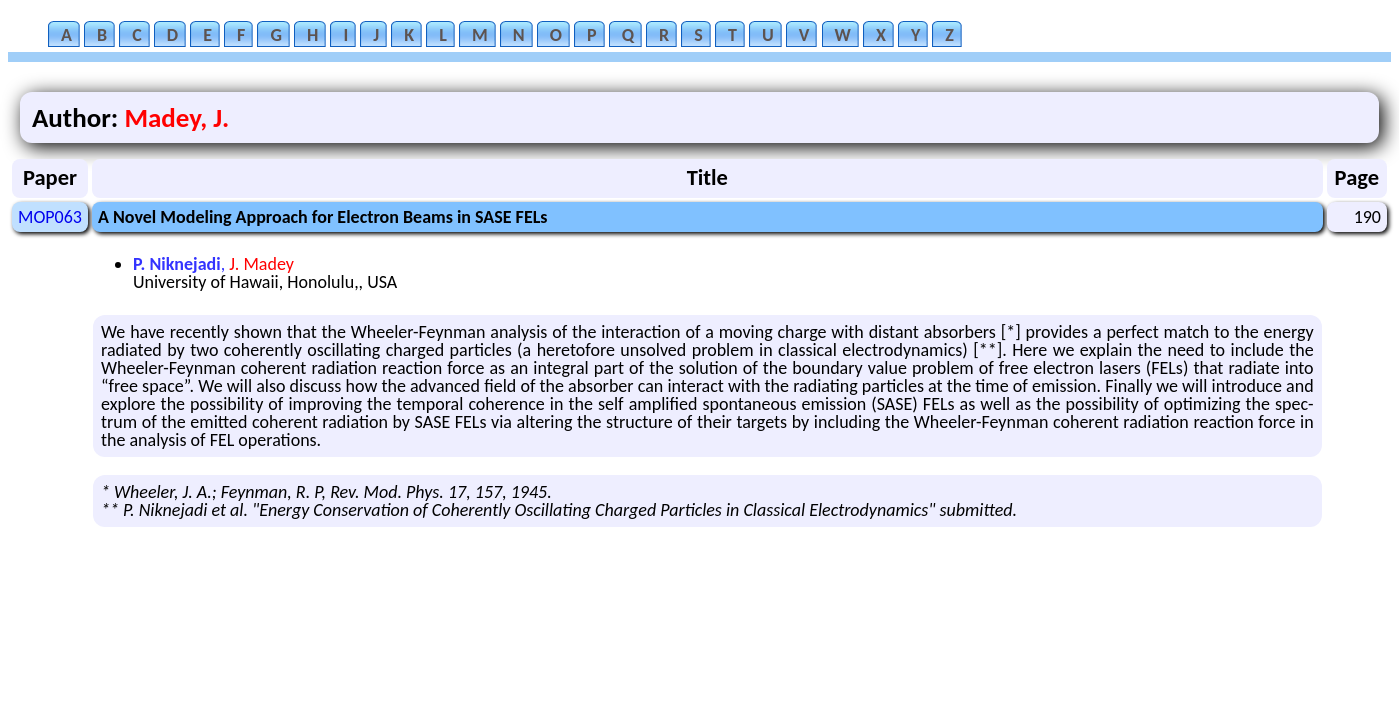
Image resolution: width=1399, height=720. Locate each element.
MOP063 (50, 217)
